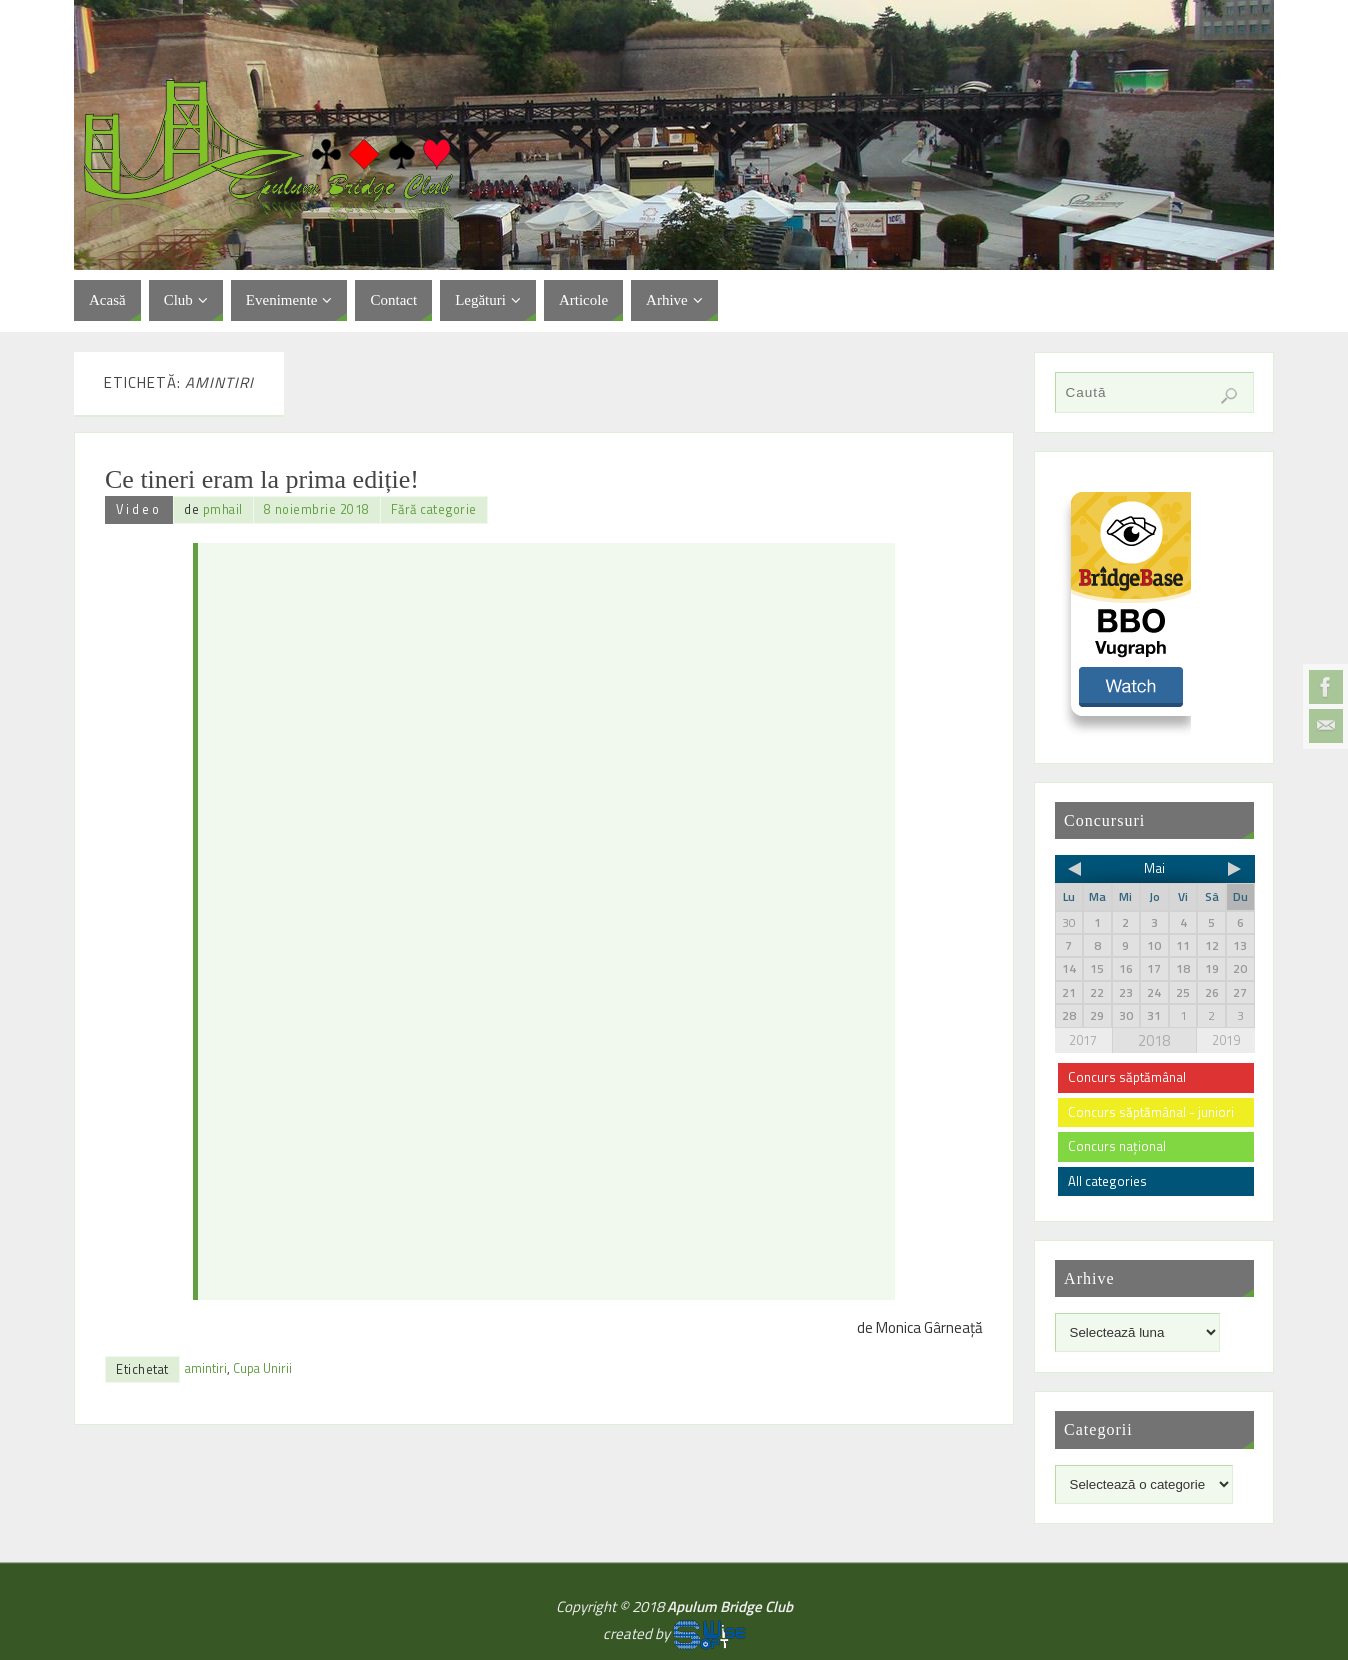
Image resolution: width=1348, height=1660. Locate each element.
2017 (1083, 1040)
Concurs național (1117, 1146)
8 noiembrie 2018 (317, 509)
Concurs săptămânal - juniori (1151, 1112)
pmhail (223, 509)
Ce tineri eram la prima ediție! (262, 479)
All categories (1107, 1181)
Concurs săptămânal (1127, 1077)
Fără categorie (434, 509)
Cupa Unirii (262, 1368)
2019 (1226, 1040)
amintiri (206, 1368)
